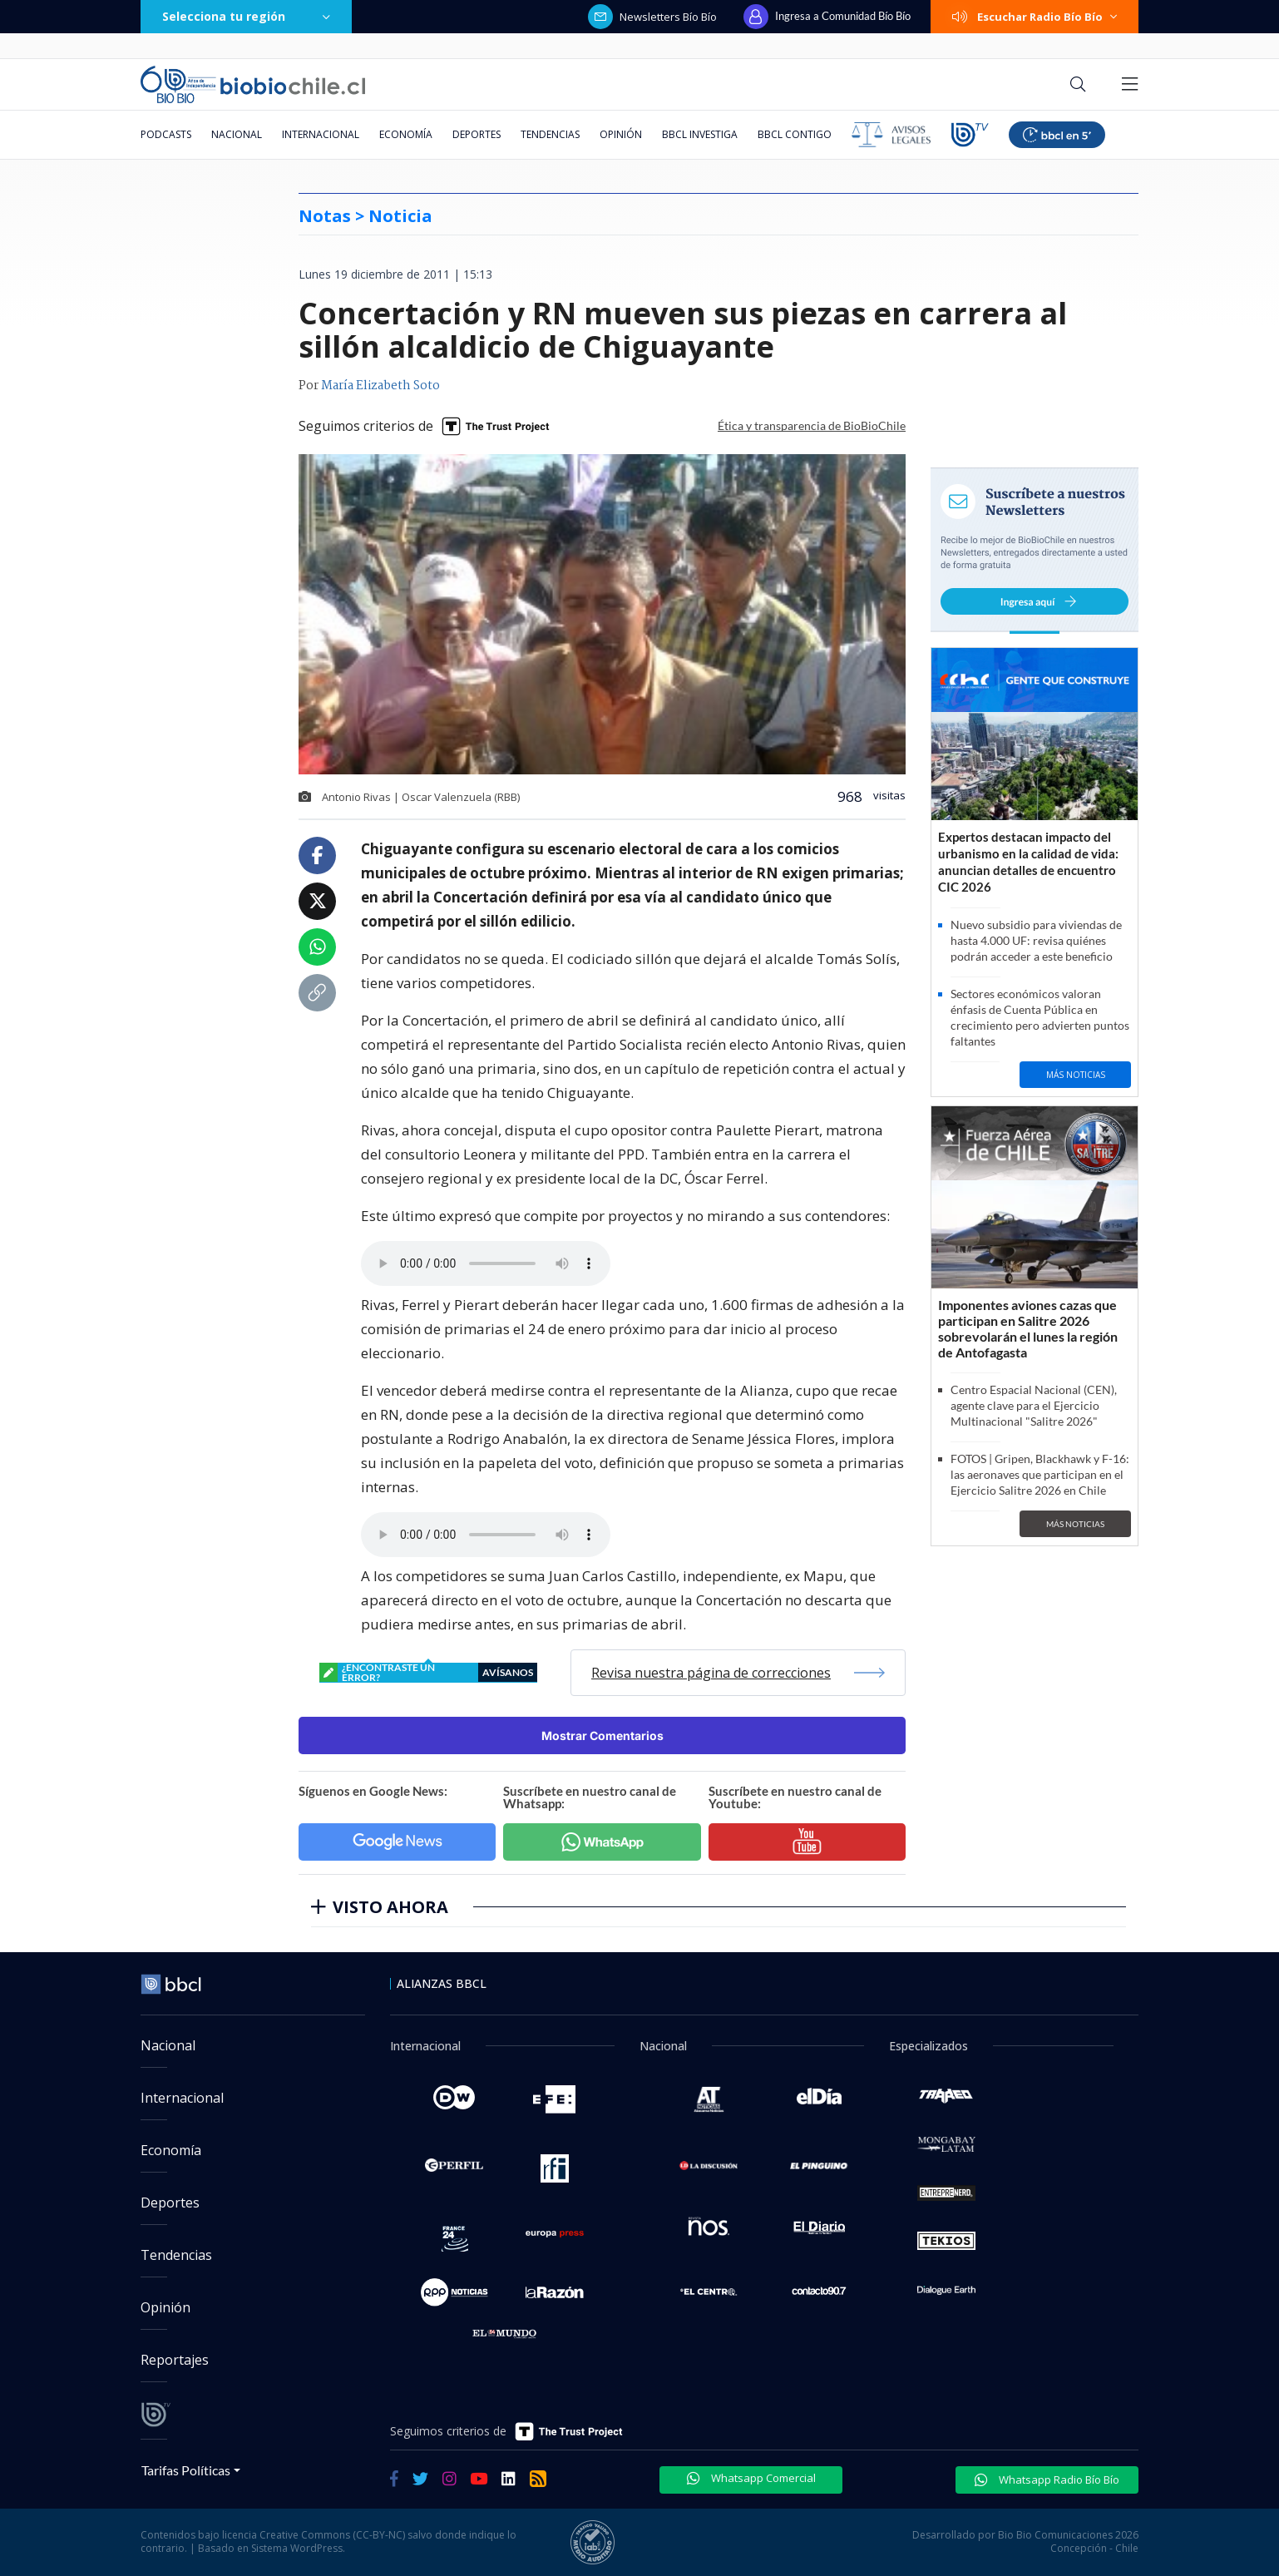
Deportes (476, 134)
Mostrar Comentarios (602, 1735)
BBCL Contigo (795, 134)
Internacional (320, 134)
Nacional (236, 134)
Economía (405, 134)
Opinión (621, 134)
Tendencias (550, 134)
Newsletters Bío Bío (652, 16)
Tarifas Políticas (185, 2470)
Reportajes (175, 2360)
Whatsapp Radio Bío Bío (1047, 2479)
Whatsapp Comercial (751, 2477)
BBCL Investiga (700, 134)
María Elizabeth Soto (380, 386)
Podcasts (166, 134)
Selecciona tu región (246, 16)
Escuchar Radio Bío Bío (1034, 16)
